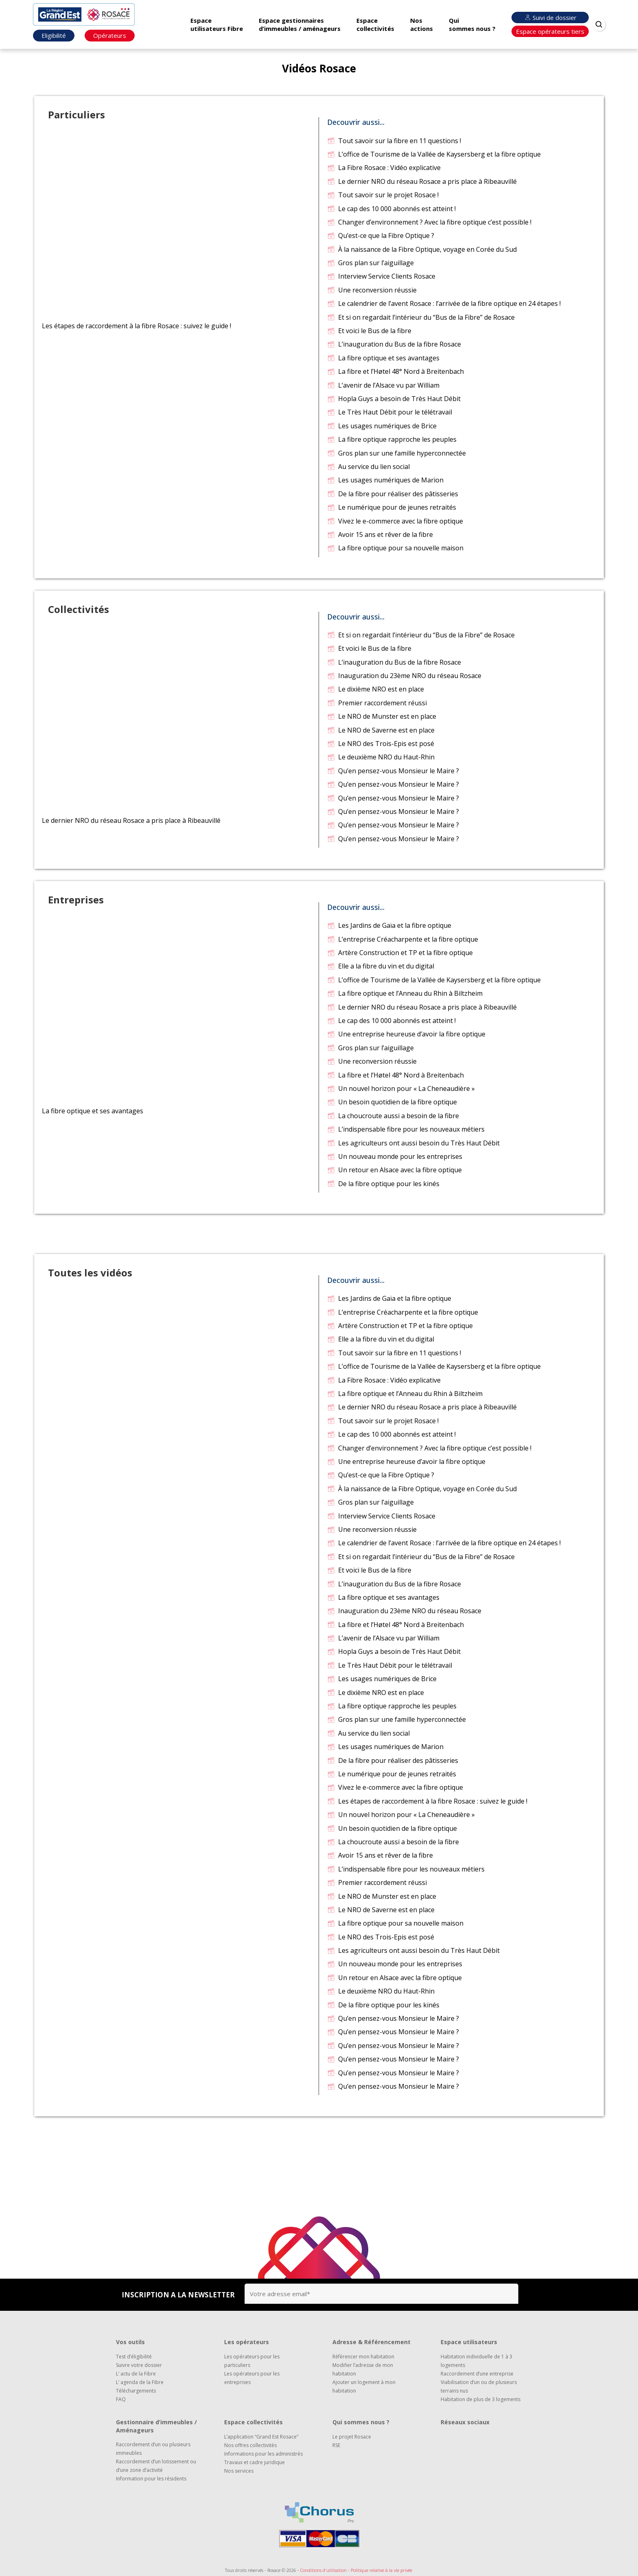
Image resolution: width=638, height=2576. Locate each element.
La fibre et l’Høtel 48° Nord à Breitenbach (395, 371)
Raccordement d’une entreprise (477, 2373)
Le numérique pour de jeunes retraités (391, 507)
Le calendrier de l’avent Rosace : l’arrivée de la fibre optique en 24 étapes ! (443, 303)
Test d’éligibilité (134, 2356)
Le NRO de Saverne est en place (380, 730)
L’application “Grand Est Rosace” (261, 2436)
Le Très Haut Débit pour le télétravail (389, 412)
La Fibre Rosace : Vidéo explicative (383, 167)
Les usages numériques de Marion (385, 480)
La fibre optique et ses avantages (383, 357)
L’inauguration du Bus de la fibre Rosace (394, 344)
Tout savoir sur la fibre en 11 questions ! (394, 140)
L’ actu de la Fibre (136, 2373)
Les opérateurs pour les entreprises (252, 2378)
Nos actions (421, 24)
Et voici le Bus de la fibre (369, 330)
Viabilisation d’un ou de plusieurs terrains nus (479, 2386)
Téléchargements (136, 2390)
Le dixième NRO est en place (375, 689)
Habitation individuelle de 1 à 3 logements (476, 2361)
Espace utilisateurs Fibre (216, 24)
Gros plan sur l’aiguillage (370, 262)
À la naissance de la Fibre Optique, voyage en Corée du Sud (421, 249)
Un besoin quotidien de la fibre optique (392, 1101)
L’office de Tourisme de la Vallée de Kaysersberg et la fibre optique (433, 154)
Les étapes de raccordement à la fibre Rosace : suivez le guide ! (427, 1801)
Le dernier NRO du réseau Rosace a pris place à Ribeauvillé (421, 181)
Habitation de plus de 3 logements (480, 2399)
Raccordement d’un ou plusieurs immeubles (153, 2448)
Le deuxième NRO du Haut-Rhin (380, 757)
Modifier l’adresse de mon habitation (362, 2369)
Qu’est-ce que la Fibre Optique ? (380, 235)
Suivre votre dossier (139, 2365)
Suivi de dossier (549, 17)
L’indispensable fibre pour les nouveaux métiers (405, 1129)
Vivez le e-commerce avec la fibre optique (395, 521)
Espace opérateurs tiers (550, 31)
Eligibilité (54, 35)
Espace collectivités (375, 24)
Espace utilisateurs (469, 2342)
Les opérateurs (246, 2342)
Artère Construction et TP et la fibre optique (399, 952)
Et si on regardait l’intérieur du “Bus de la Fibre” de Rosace (420, 317)
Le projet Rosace (351, 2436)
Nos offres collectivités (250, 2445)
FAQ (121, 2399)
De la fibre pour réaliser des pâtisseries (392, 493)
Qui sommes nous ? (472, 24)
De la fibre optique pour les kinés (383, 1183)
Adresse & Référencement (371, 2342)
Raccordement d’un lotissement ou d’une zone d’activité (156, 2465)
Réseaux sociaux (465, 2422)
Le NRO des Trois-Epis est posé (380, 743)
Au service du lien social (368, 466)
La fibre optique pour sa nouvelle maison (395, 547)
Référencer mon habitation (363, 2356)
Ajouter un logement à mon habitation (363, 2386)
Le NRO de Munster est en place (381, 716)
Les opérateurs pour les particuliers (252, 2361)
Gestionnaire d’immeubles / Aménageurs (156, 2426)
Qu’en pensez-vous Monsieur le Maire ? (393, 770)
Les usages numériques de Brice (381, 425)
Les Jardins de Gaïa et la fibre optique (389, 925)
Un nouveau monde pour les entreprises (394, 1156)
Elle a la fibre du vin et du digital (380, 966)
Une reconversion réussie (371, 290)
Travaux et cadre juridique (254, 2462)
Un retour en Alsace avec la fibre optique (394, 1169)
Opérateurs (109, 35)
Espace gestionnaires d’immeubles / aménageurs (300, 24)
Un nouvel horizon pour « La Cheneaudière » (400, 1088)
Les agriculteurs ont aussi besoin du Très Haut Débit (413, 1143)
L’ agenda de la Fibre (140, 2382)
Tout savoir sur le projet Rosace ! (382, 194)
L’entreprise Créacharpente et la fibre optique (402, 939)
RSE (336, 2445)
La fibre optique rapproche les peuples (391, 439)
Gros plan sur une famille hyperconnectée (396, 453)
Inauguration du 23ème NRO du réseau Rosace (404, 675)
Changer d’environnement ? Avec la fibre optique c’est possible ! (429, 222)
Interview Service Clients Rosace (381, 276)
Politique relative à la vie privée (381, 2570)
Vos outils (130, 2342)
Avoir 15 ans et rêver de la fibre (380, 534)
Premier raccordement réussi (376, 702)
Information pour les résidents (151, 2478)
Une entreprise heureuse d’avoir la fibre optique (406, 1034)
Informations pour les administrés (263, 2453)
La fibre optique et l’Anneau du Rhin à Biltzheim (404, 993)
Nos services (238, 2470)
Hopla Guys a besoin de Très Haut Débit (393, 398)
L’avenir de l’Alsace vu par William (383, 385)
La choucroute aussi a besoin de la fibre (393, 1115)
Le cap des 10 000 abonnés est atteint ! (391, 208)
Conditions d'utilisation (323, 2570)
